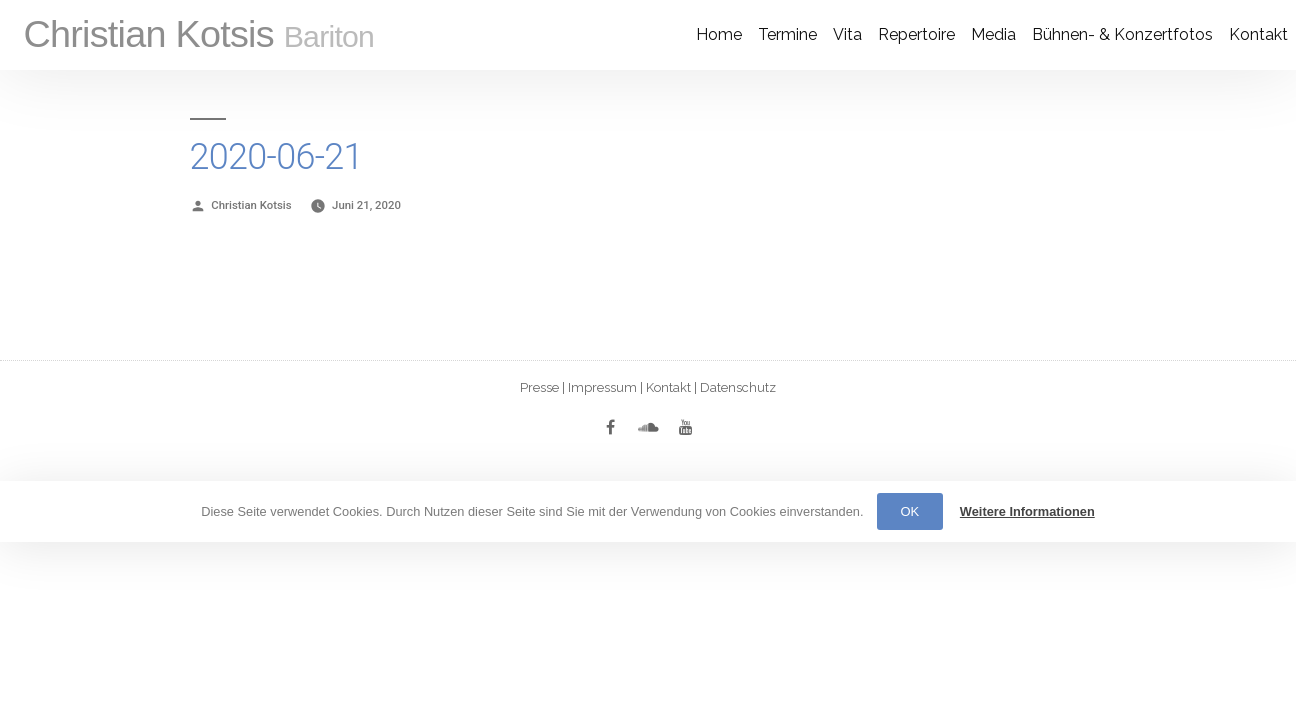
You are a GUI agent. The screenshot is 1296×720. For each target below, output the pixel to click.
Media (993, 34)
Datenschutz (738, 387)
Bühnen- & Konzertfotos (1122, 34)
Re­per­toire (916, 34)
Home (719, 34)
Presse (539, 387)
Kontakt (1258, 34)
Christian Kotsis (198, 34)
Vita (847, 34)
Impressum (602, 387)
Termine (787, 34)
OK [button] (910, 511)
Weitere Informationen (1027, 511)
